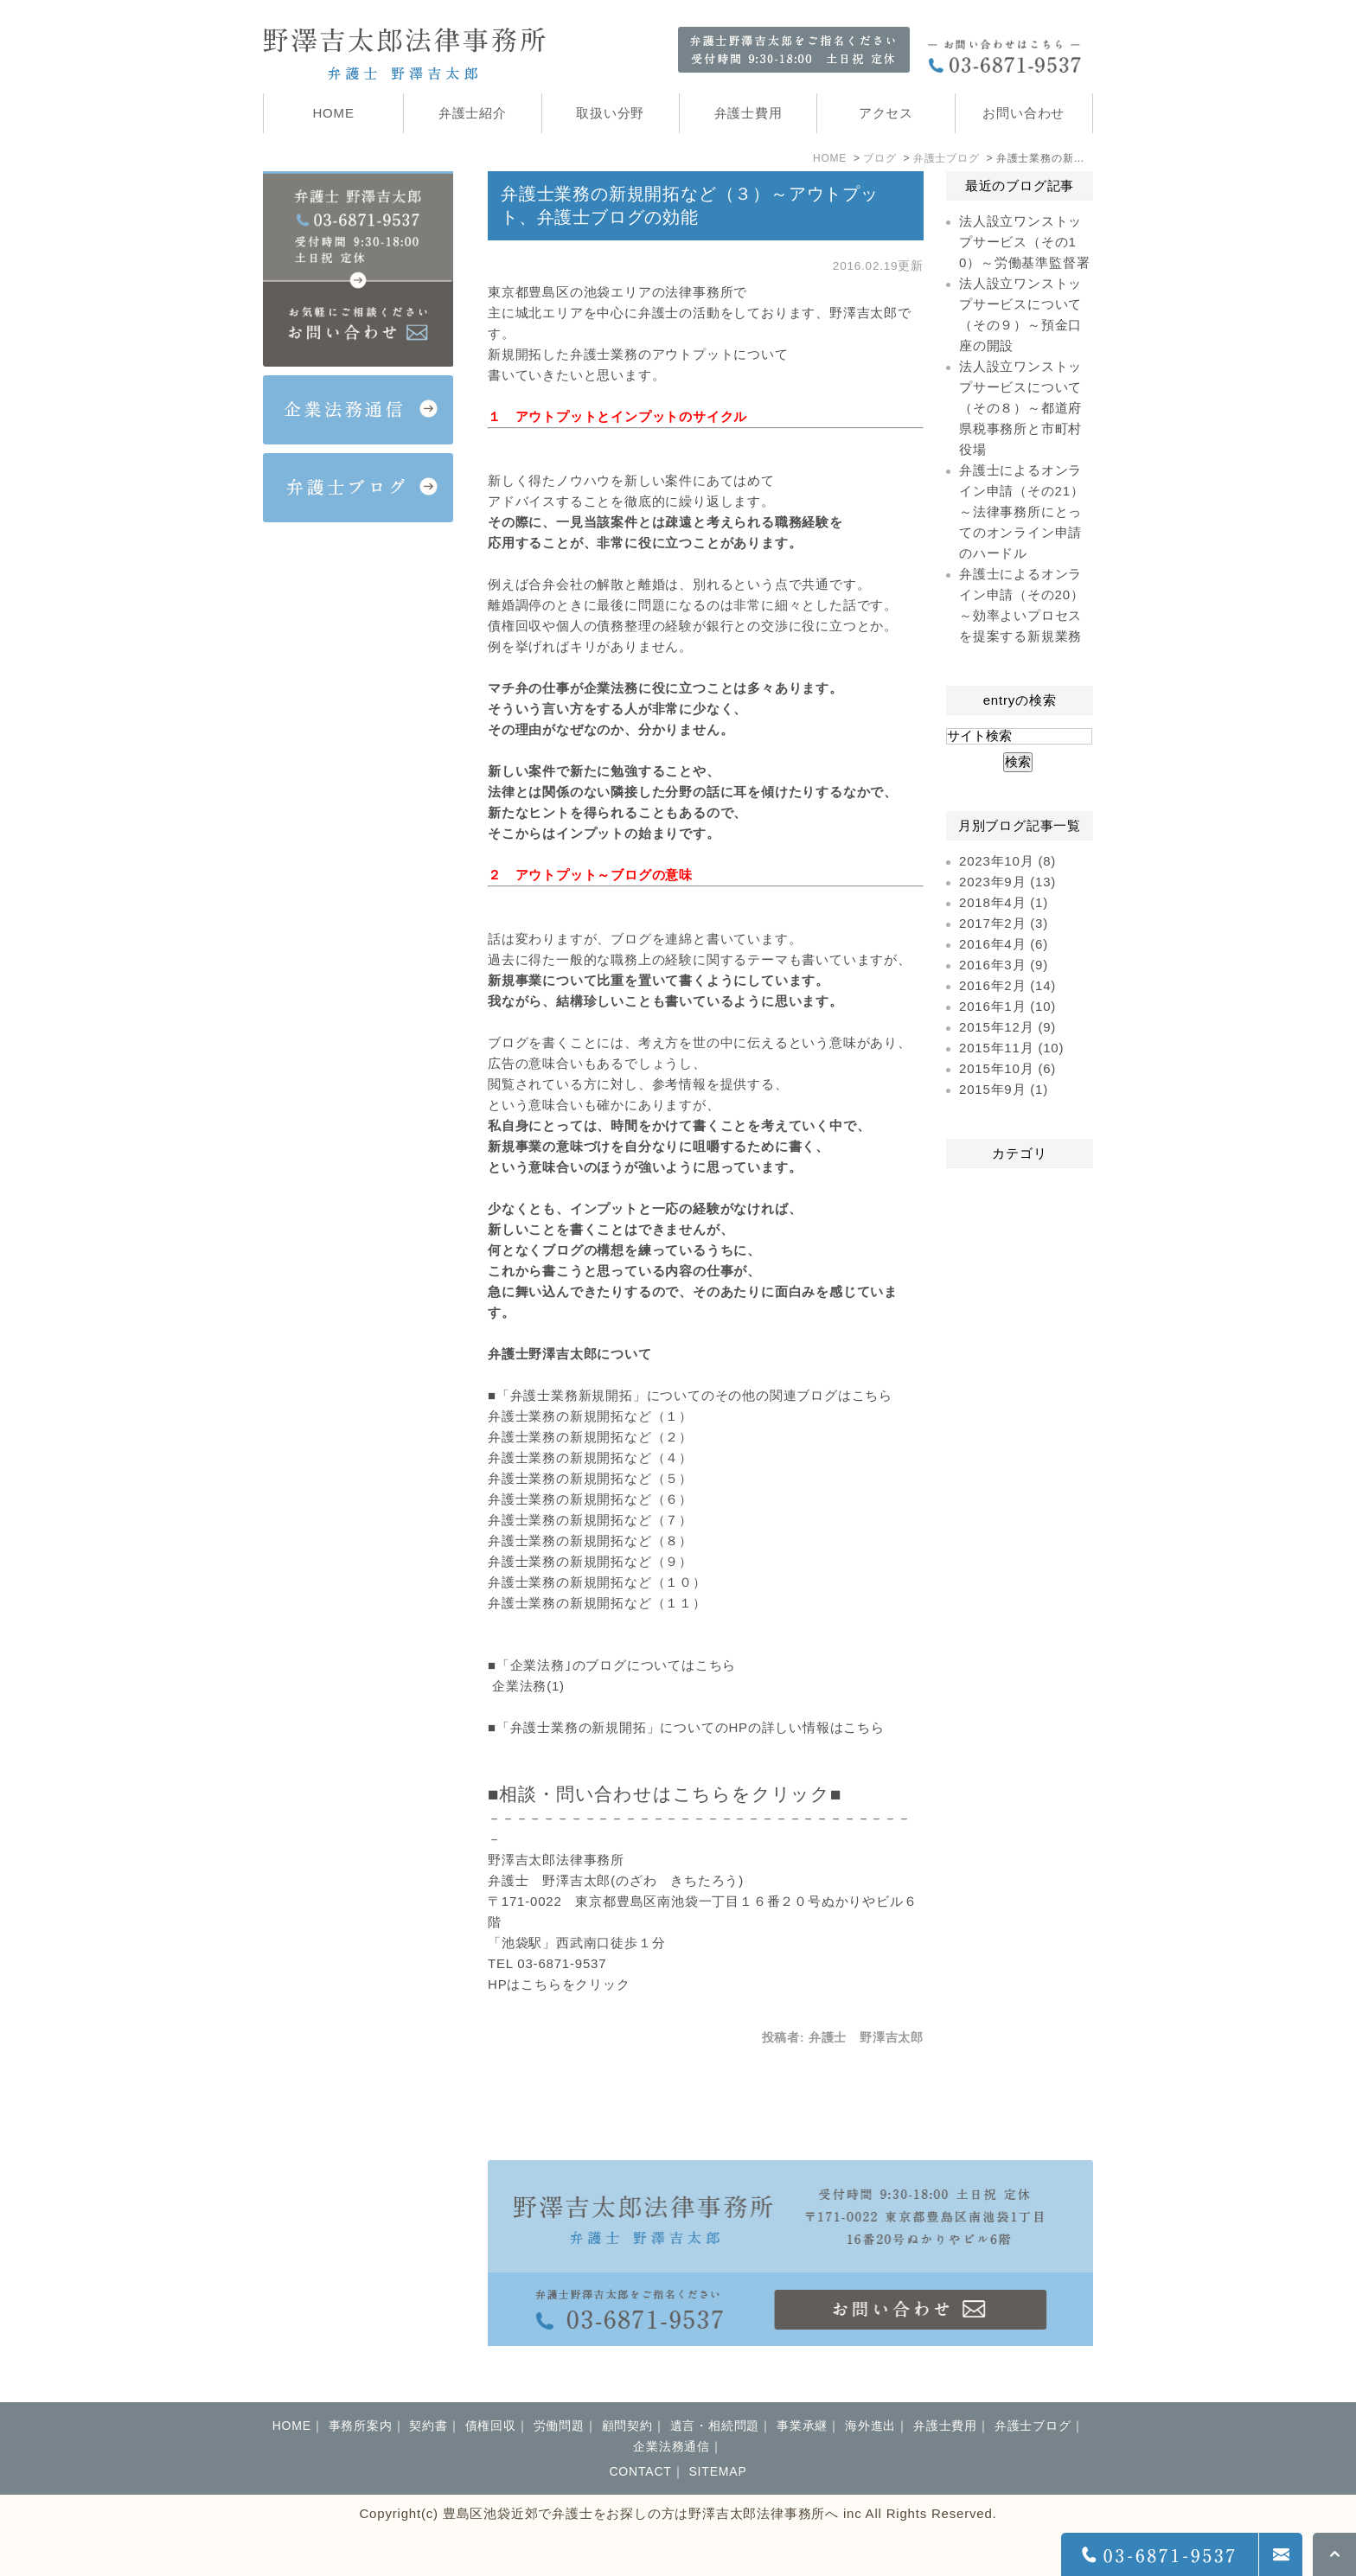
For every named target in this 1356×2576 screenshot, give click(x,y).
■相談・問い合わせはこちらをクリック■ (665, 1794)
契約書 (428, 2425)
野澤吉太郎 (863, 312)
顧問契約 (627, 2425)
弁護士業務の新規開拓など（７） (590, 1519)
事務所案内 (361, 2425)
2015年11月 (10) (1011, 1047)
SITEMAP (717, 2471)
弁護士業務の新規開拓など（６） (590, 1499)
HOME (830, 158)
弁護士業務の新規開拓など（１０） (597, 1582)
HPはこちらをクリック (559, 1984)
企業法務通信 (671, 2446)
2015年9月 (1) (1003, 1089)
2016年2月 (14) (1007, 985)
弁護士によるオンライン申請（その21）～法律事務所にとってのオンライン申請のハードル (1021, 511)
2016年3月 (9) (1003, 964)
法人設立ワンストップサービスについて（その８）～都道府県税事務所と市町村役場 (1020, 408)
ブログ (879, 158)
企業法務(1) (528, 1685)
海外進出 (870, 2425)
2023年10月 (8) (1007, 860)
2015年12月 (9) (1007, 1027)
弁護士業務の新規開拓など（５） (590, 1478)
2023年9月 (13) (1007, 881)
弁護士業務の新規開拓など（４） (590, 1457)
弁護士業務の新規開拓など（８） (590, 1540)
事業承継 (802, 2425)
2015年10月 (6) (1007, 1068)
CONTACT (640, 2471)
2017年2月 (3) (1003, 923)
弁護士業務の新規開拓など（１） (590, 1416)
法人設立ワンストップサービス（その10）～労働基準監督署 (1024, 242)
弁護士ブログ (946, 158)
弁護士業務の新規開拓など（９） (590, 1561)
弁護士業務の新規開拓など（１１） (597, 1602)
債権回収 (490, 2425)
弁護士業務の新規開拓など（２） (590, 1436)
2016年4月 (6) (1003, 943)
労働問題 (559, 2425)
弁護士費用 (945, 2425)
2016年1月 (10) (1007, 1006)
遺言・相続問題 (715, 2425)
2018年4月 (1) (1003, 902)
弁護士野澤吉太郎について (570, 1353)
